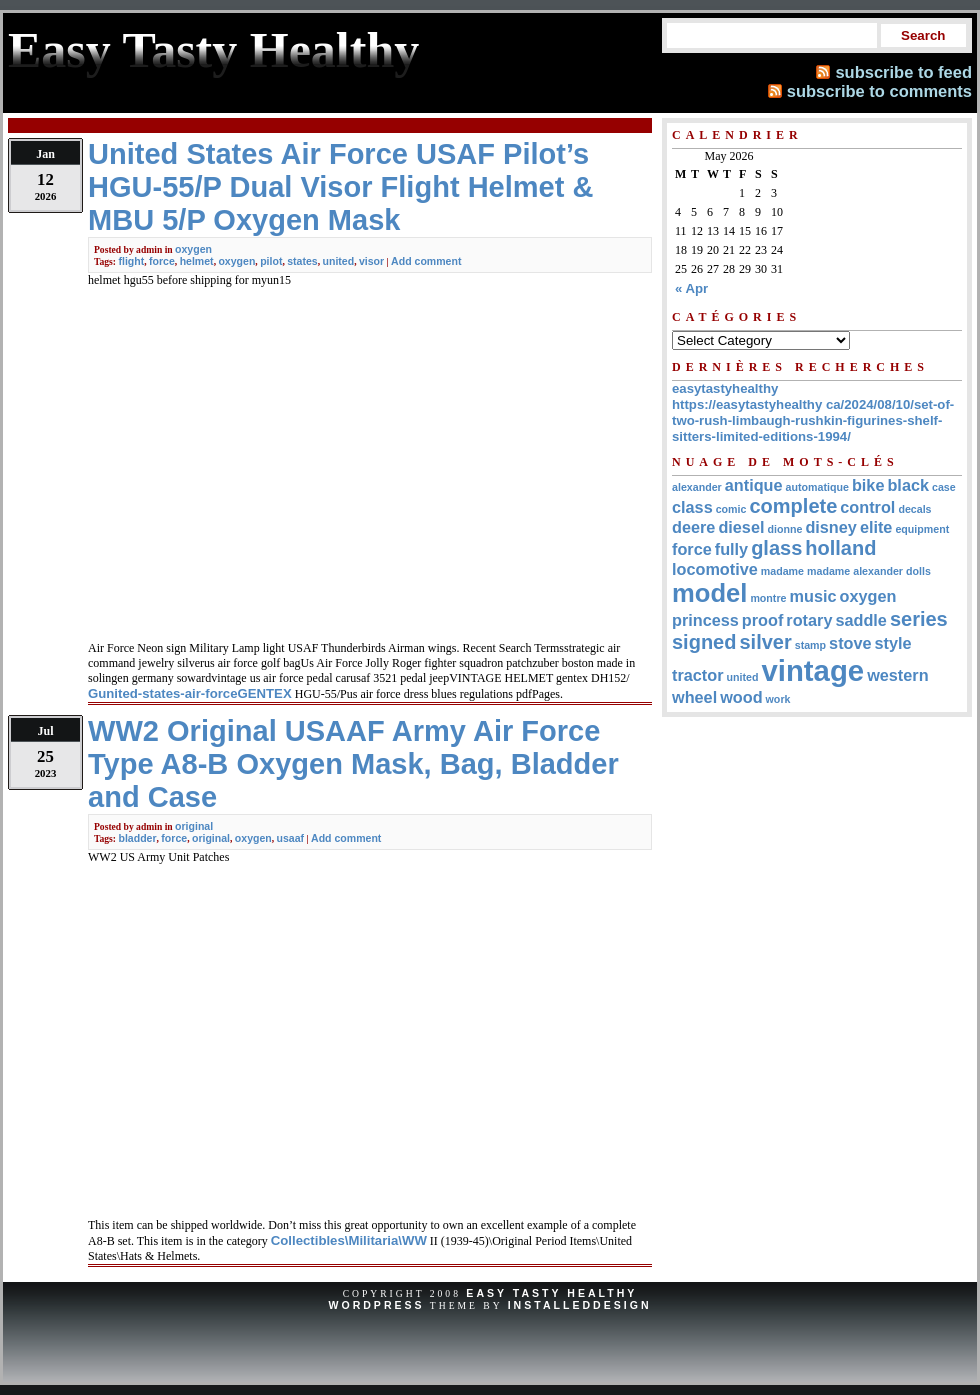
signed (704, 642)
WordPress (376, 1305)
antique (754, 485)
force (162, 261)
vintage (812, 670)
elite (876, 527)
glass (776, 548)
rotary (809, 620)
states (302, 261)
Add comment (426, 261)
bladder (137, 838)
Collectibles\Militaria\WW (349, 1240)
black (908, 485)
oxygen (193, 249)
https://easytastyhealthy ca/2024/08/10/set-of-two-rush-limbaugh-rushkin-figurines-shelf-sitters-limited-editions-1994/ (813, 420)
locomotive (715, 569)
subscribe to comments (879, 91)
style (893, 643)
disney (830, 527)
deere (693, 527)
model (709, 593)
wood (741, 697)
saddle (860, 620)
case (944, 487)
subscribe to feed (903, 72)
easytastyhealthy (725, 388)
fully (731, 549)
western (897, 675)
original (194, 826)
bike (868, 485)
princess (705, 620)
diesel (741, 527)
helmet (197, 261)
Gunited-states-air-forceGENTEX (190, 693)
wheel (694, 697)
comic (731, 509)
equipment (922, 529)
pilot (271, 261)
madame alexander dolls (869, 571)
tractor (697, 675)
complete (793, 506)
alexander (697, 487)
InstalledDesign (580, 1305)
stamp (810, 645)
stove (850, 643)
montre (768, 598)
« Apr (691, 288)
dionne (784, 529)
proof (763, 620)
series (919, 619)
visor (371, 261)
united (339, 261)
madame (782, 571)
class (692, 507)
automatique (817, 487)
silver (765, 642)
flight (131, 261)
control (867, 507)
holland (840, 548)
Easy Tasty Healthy (551, 1293)
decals (914, 509)
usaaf (291, 838)
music (813, 596)
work (778, 699)
